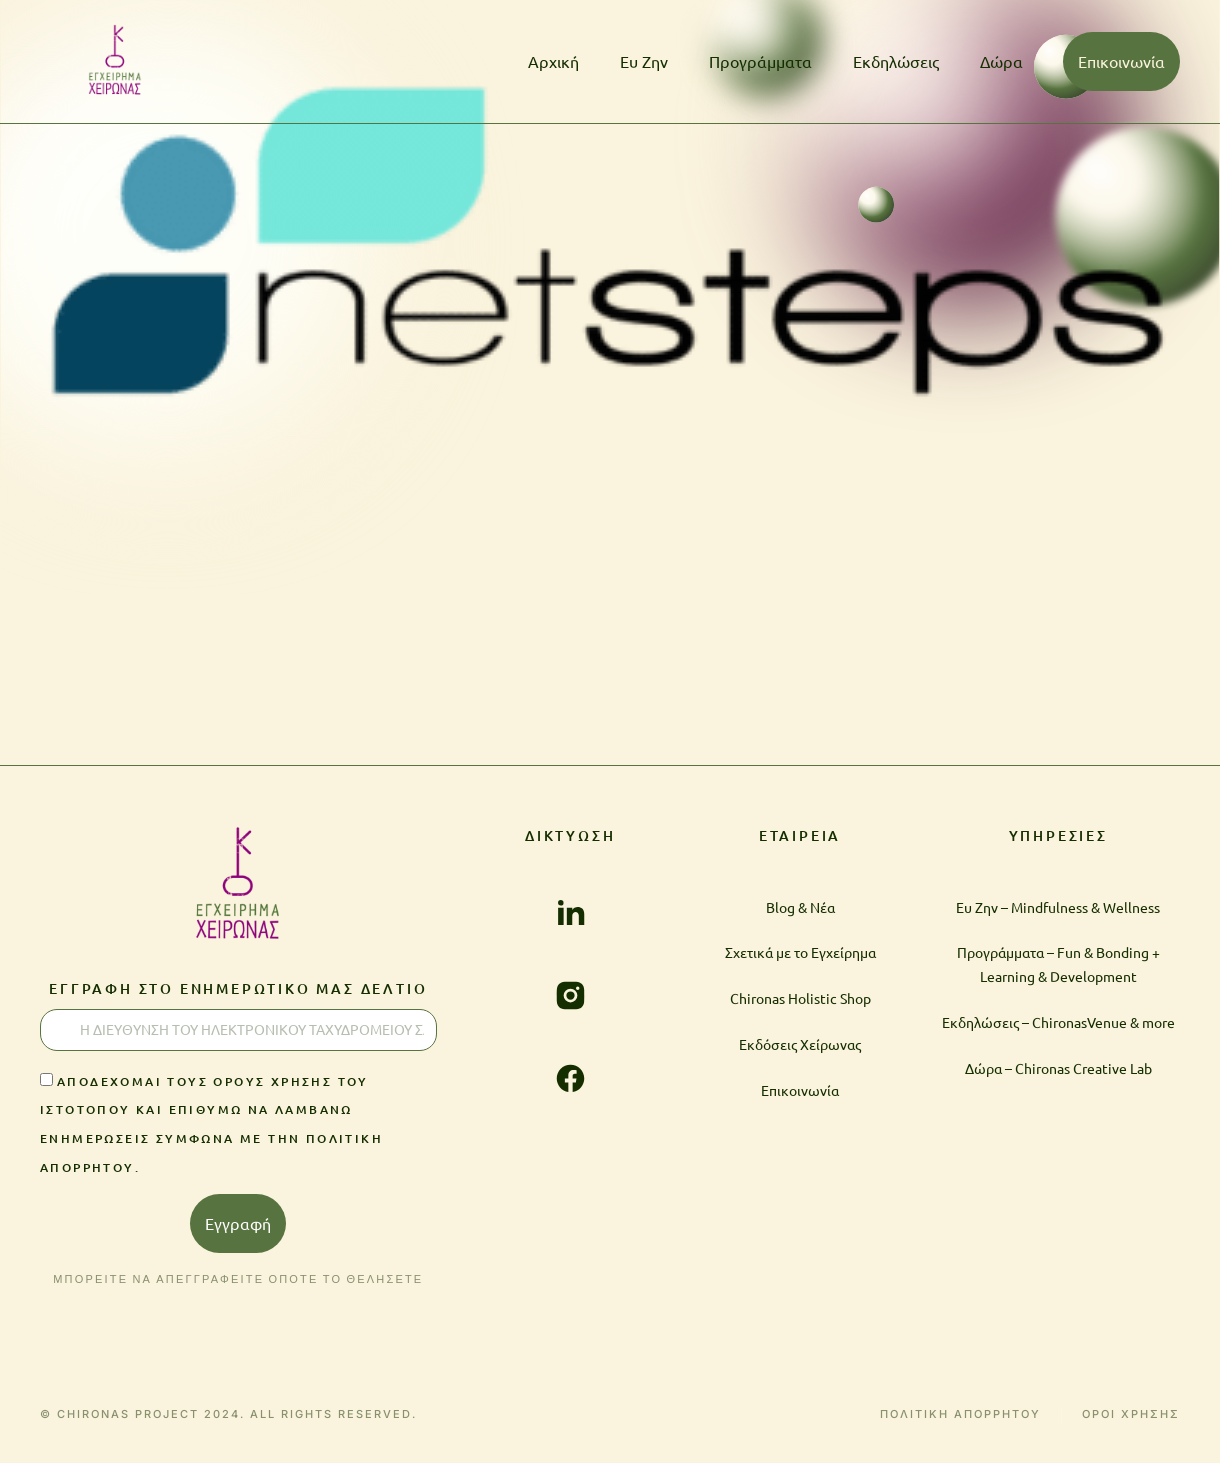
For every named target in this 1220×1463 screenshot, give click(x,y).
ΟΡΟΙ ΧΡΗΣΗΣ (1131, 1414)
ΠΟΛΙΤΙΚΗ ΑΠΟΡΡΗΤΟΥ (960, 1414)
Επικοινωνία (1121, 61)
